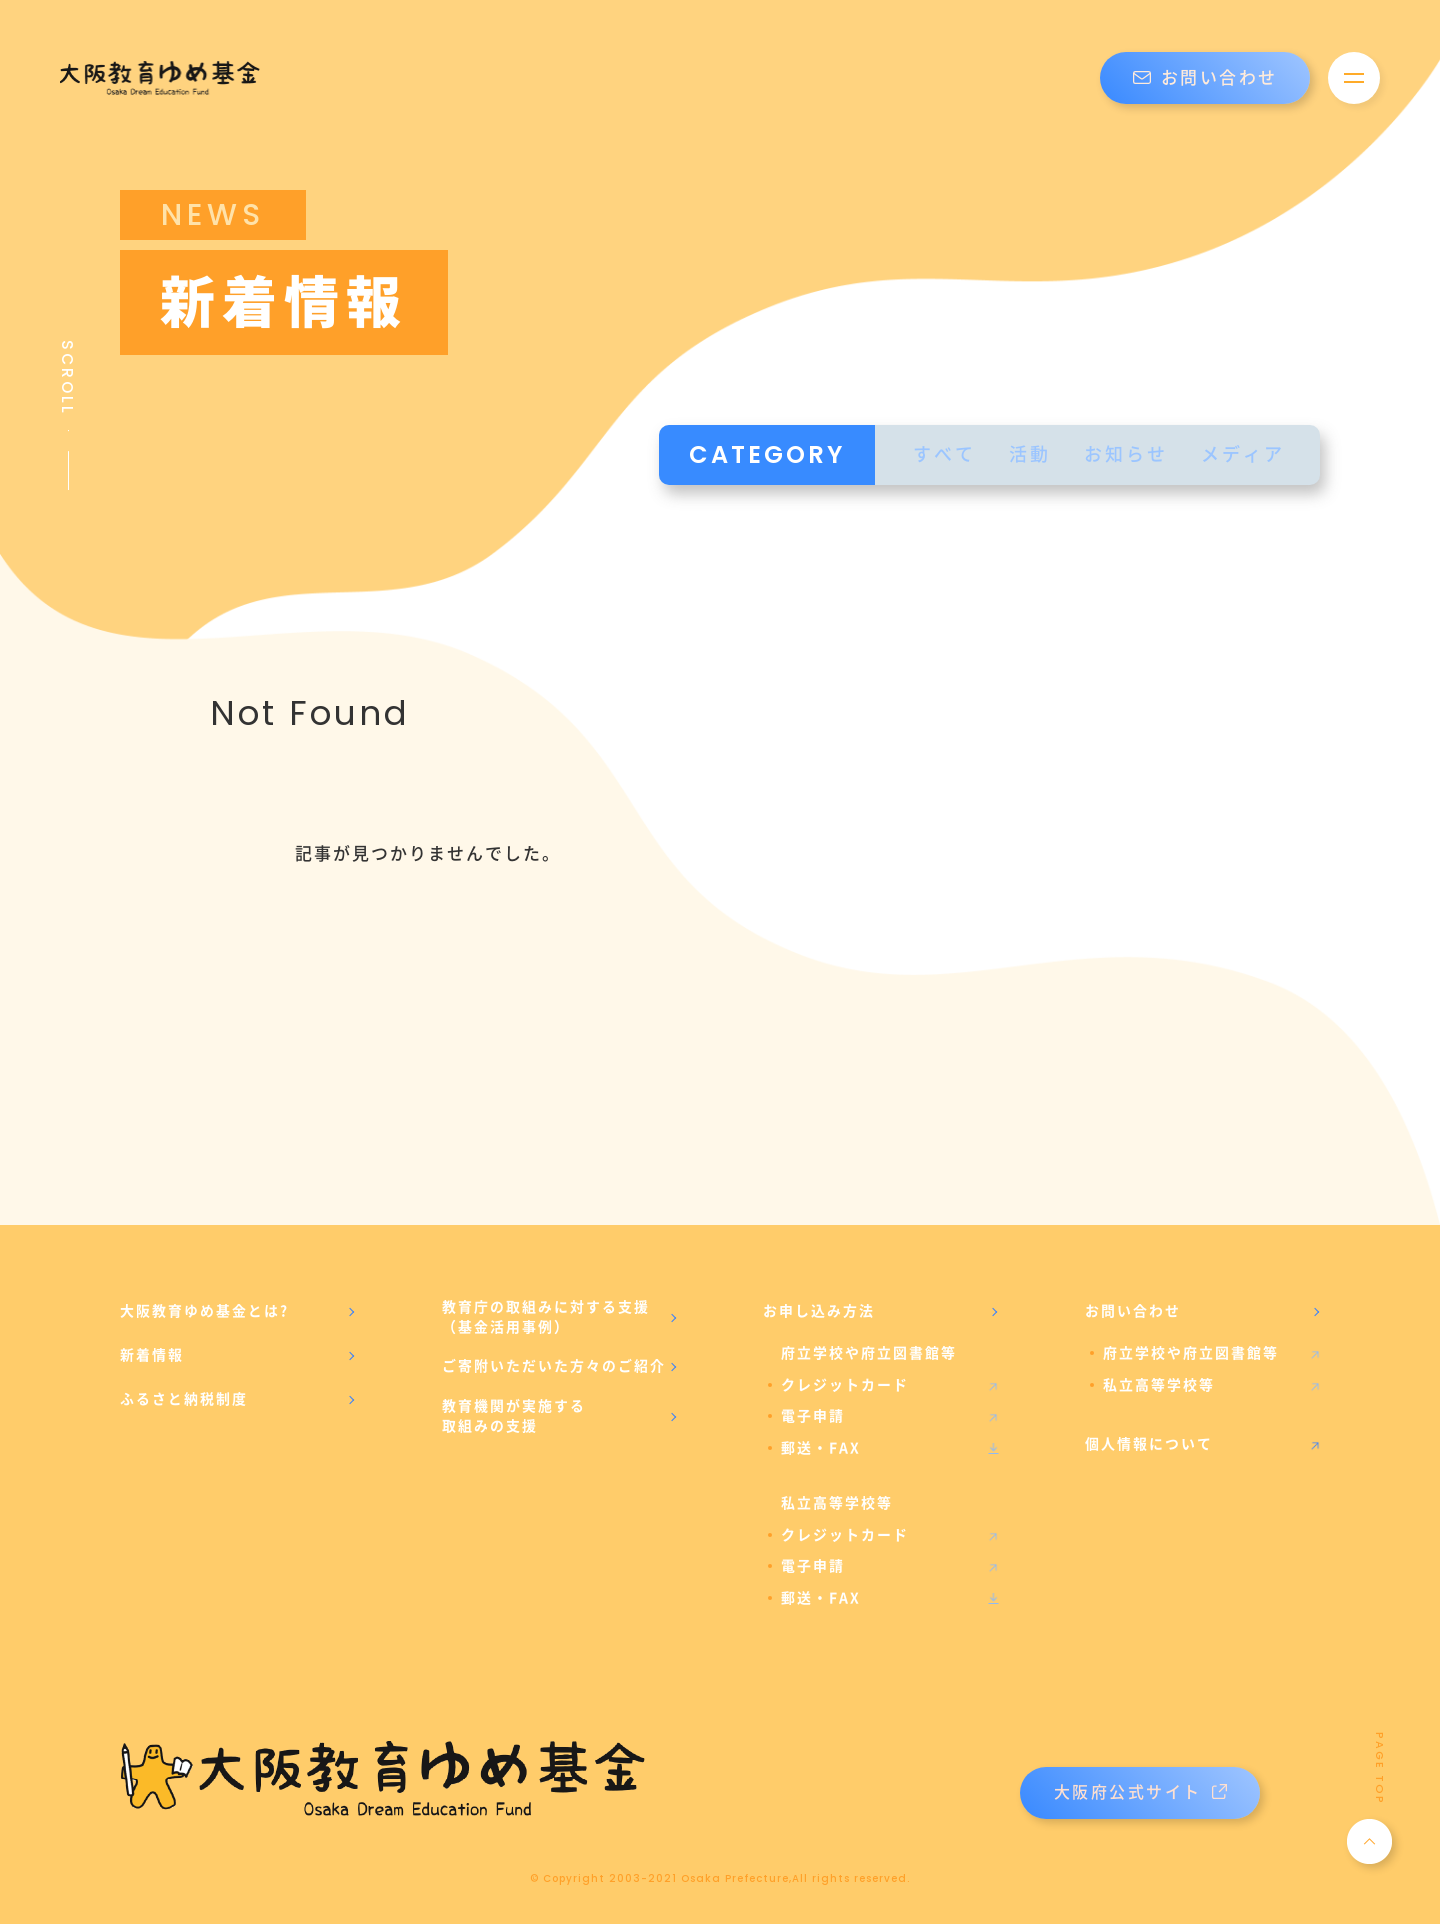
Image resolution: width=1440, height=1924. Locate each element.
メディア (1243, 454)
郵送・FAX (821, 1448)
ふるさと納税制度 (184, 1399)
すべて (944, 454)
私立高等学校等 (1159, 1385)
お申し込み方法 (819, 1311)
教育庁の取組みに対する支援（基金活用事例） (546, 1317)
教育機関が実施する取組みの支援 (514, 1416)
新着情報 (152, 1355)
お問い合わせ (1205, 78)
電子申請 (813, 1416)
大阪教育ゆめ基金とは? (204, 1311)
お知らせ (1126, 454)
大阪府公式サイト (1140, 1792)
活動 (1030, 454)
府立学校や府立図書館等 (1191, 1353)
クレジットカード (845, 1385)
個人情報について (1149, 1444)
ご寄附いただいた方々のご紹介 (554, 1366)
